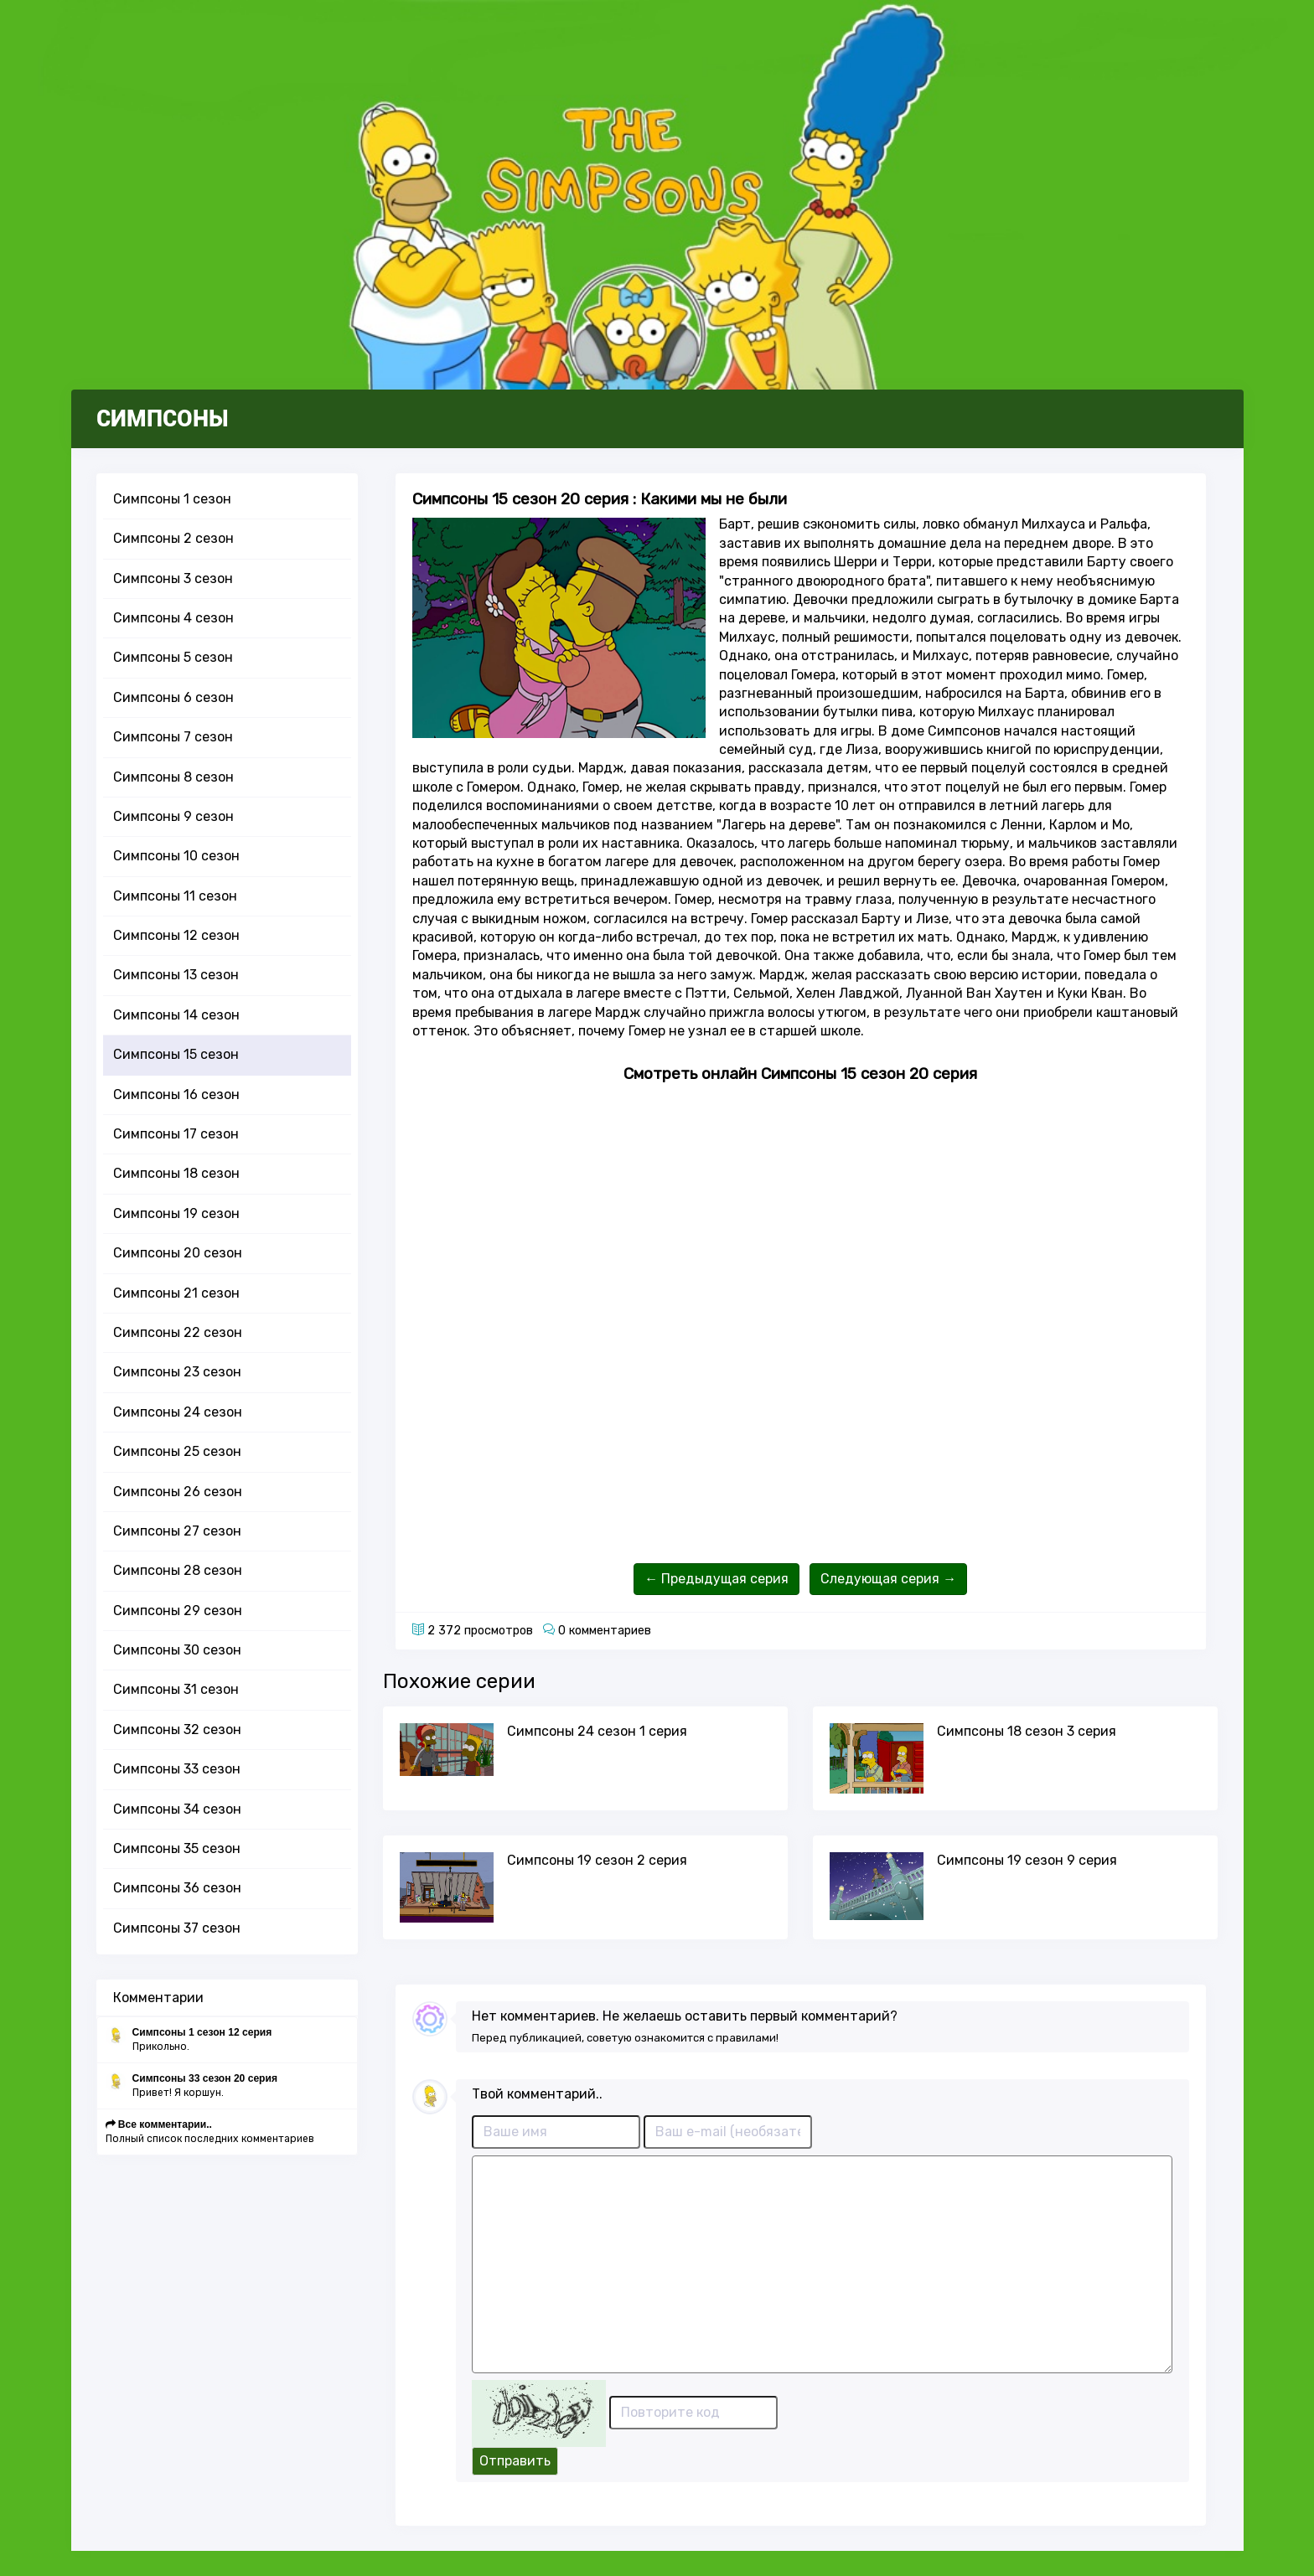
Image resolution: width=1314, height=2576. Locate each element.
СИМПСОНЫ (162, 418)
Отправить (515, 2461)
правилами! (747, 2037)
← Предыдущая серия (716, 1579)
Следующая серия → (888, 1579)
